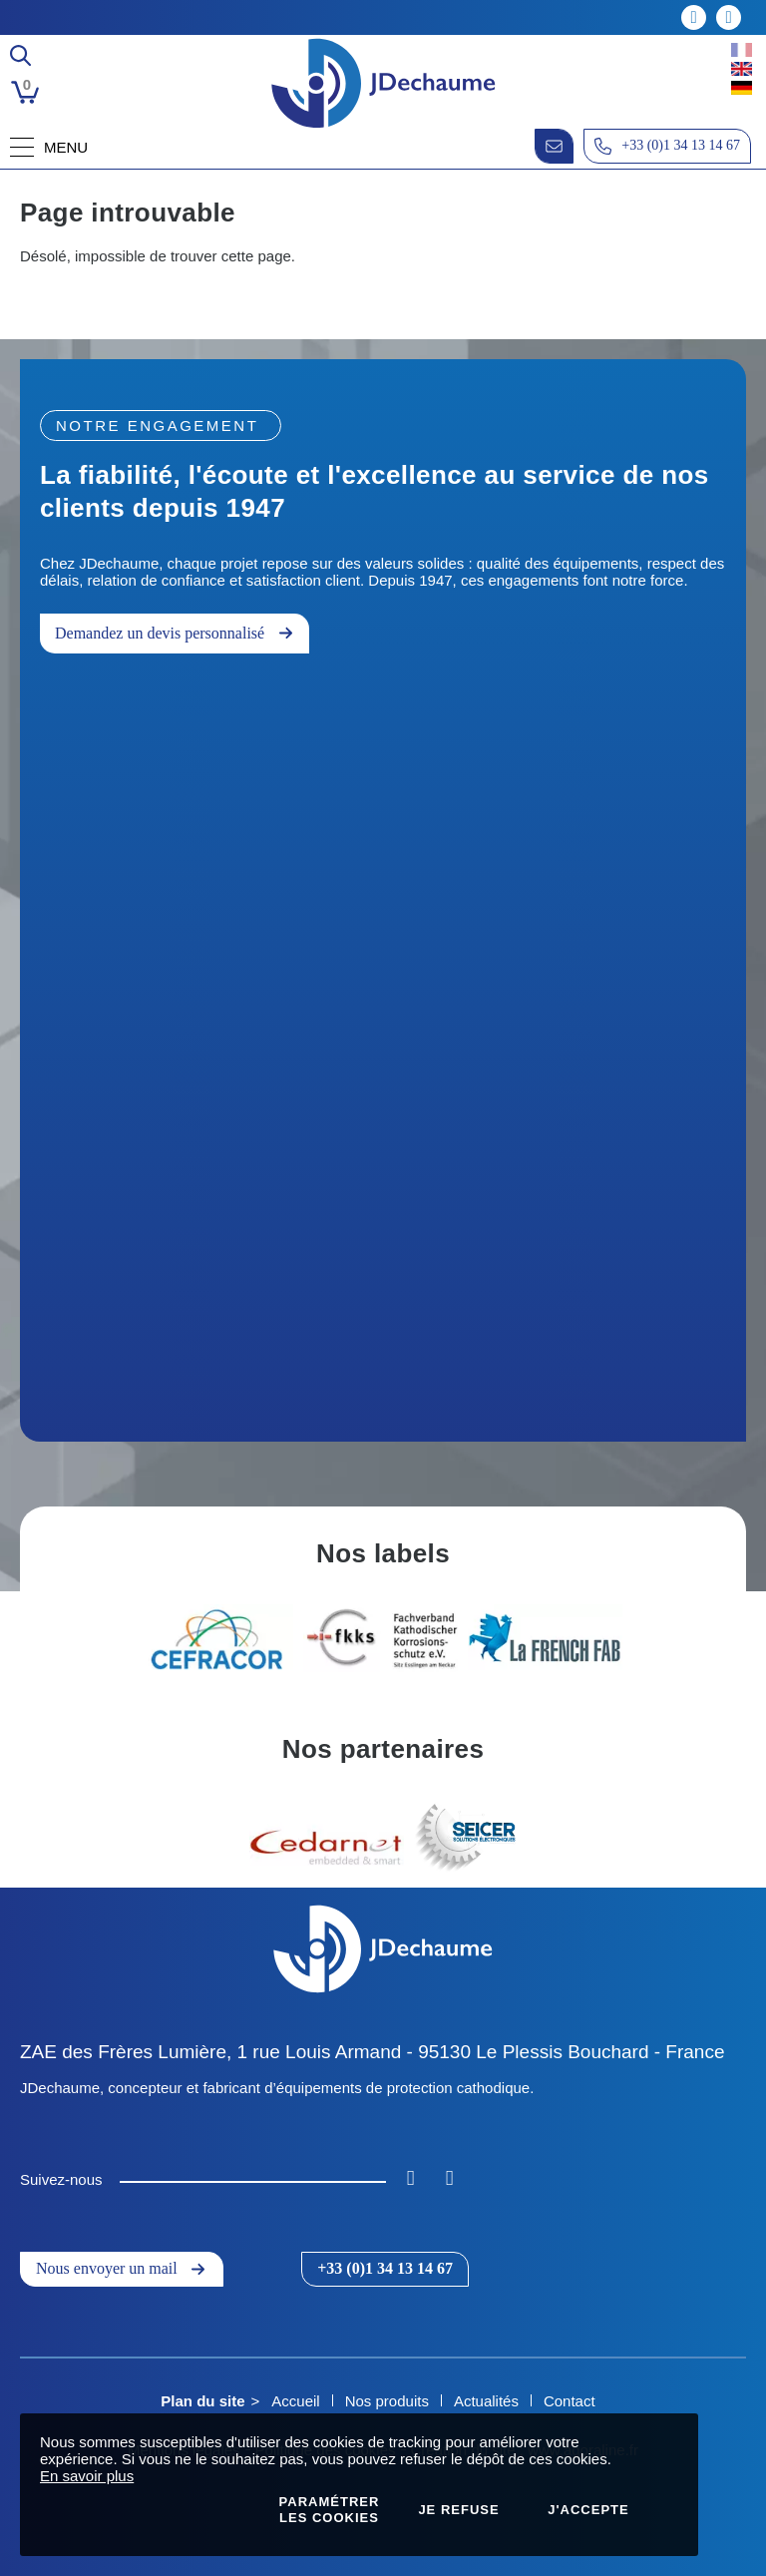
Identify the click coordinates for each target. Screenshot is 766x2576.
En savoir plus (87, 2475)
